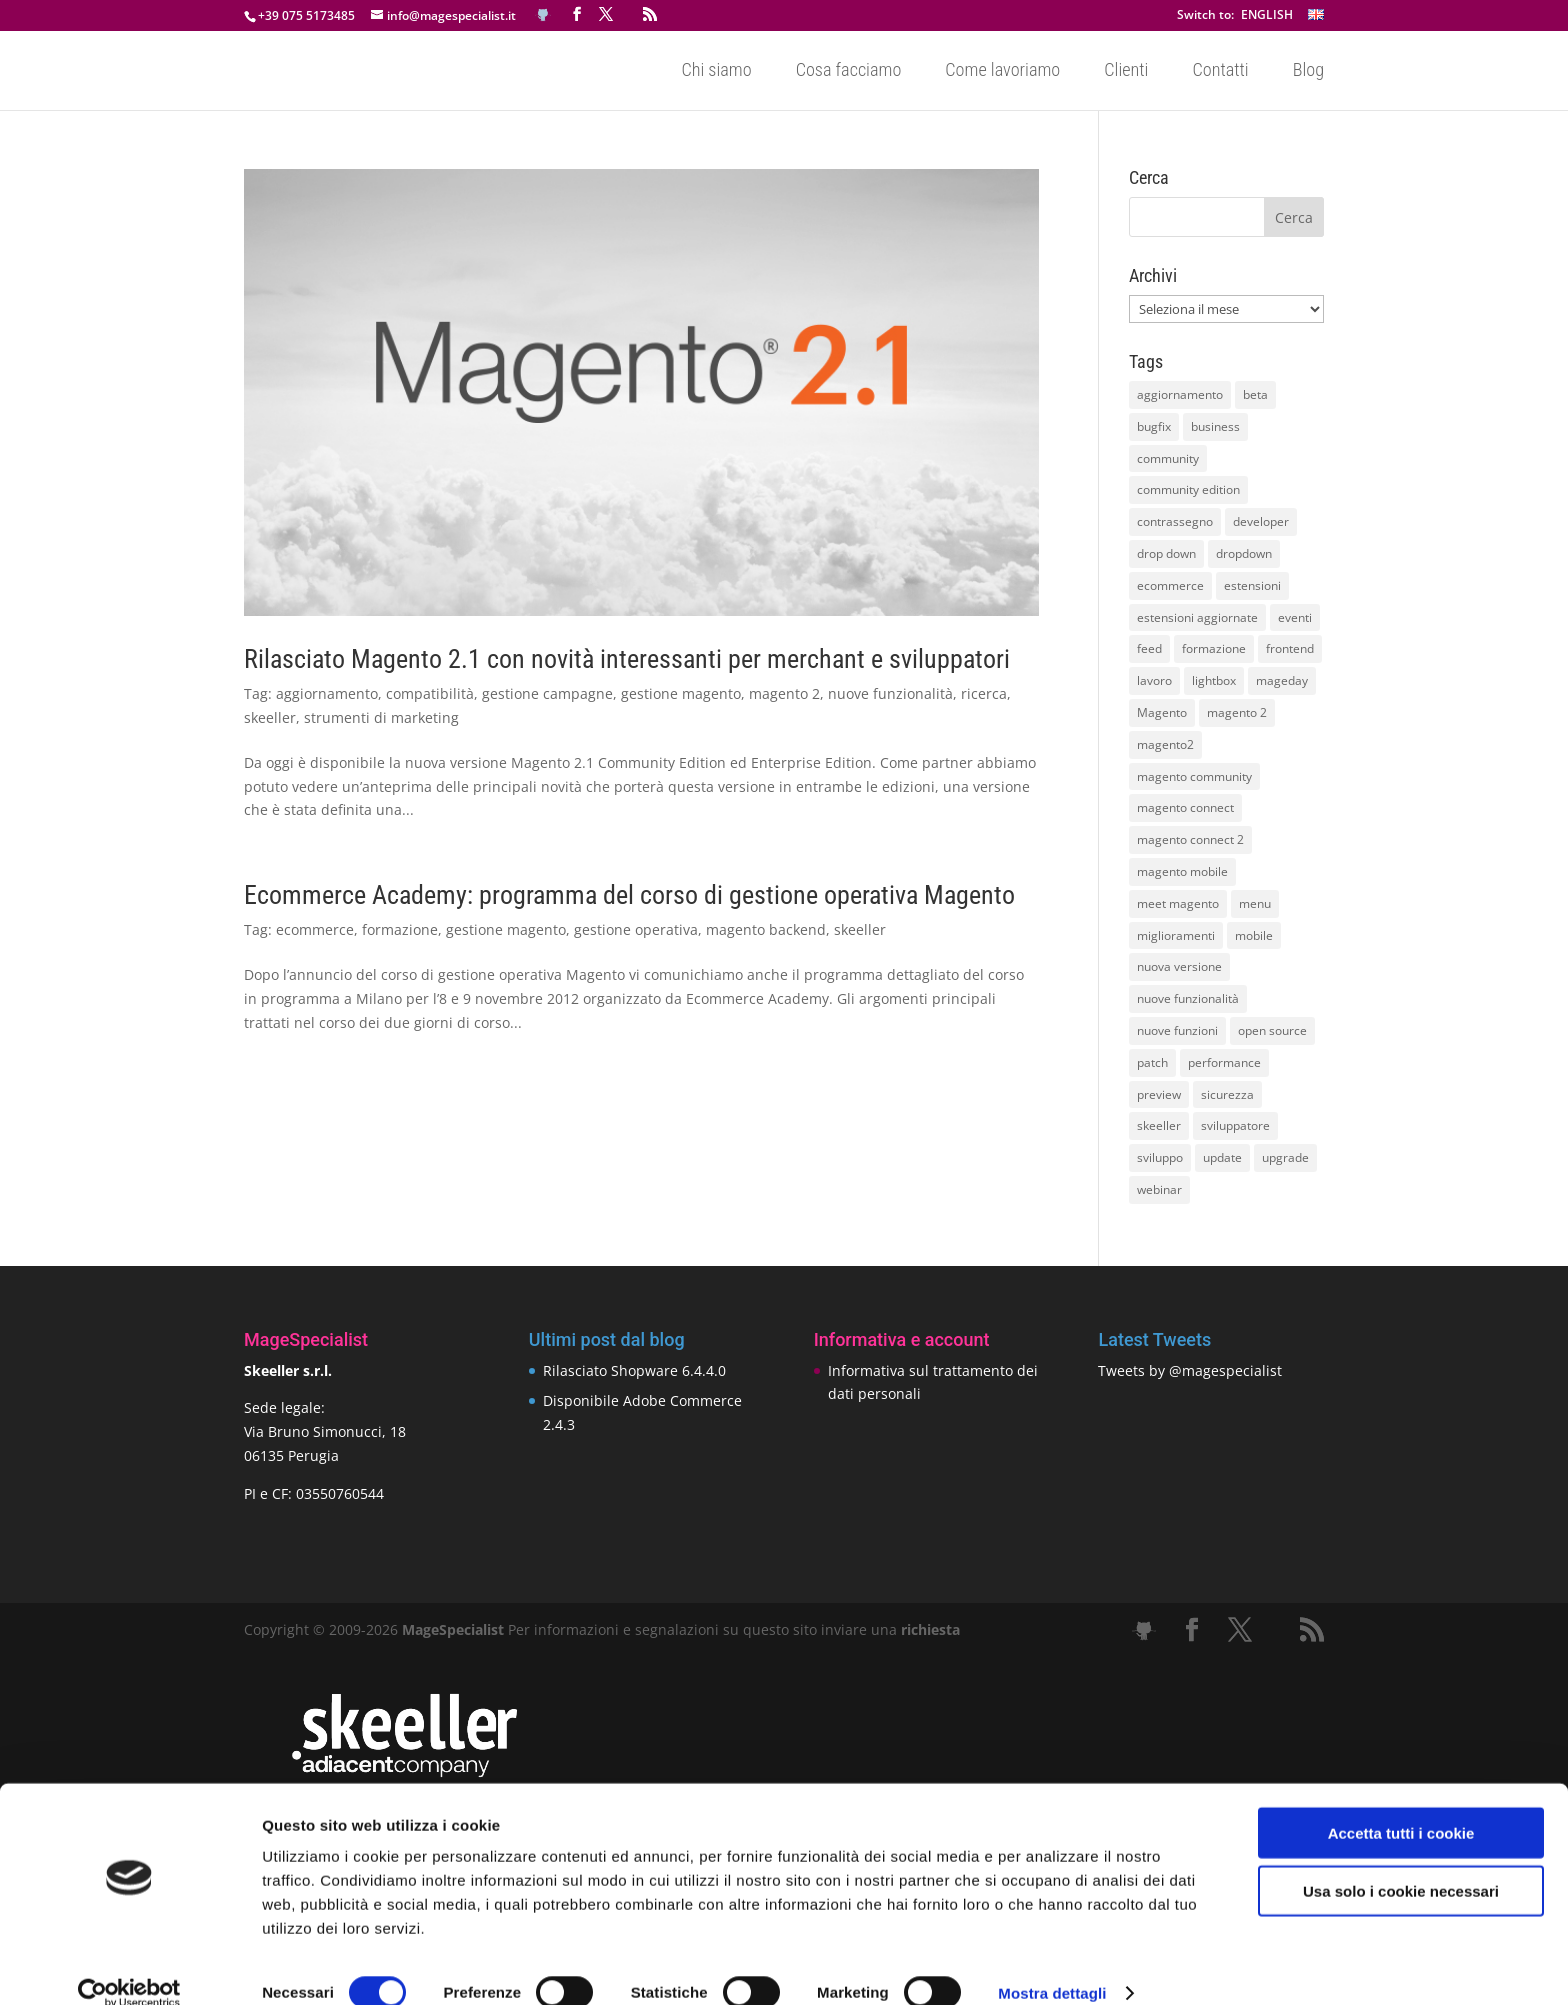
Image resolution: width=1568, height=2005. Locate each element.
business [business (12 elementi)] (1215, 426)
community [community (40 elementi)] (1168, 458)
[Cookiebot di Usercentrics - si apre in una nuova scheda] (129, 1966)
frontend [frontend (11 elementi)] (1290, 648)
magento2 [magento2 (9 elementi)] (1165, 744)
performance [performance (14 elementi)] (1224, 1062)
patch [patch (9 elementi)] (1152, 1062)
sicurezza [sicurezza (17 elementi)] (1227, 1094)
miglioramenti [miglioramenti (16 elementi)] (1176, 935)
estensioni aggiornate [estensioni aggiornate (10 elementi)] (1197, 617)
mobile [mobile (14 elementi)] (1254, 935)
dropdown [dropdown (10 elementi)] (1244, 553)
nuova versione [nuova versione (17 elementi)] (1179, 966)
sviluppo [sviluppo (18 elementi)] (1160, 1157)
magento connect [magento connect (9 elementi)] (1185, 807)
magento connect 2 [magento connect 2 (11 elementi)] (1190, 839)
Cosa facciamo (849, 71)
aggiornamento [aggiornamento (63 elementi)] (1180, 394)
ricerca (984, 693)
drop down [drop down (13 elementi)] (1166, 553)
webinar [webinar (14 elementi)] (1159, 1189)
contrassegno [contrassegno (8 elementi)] (1175, 521)
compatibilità (430, 693)
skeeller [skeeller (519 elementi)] (1159, 1125)
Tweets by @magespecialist (1190, 1370)
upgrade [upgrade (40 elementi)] (1285, 1157)
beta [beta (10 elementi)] (1255, 394)
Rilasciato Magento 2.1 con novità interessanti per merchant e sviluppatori (627, 659)
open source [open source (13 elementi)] (1272, 1030)
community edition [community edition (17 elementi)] (1188, 489)
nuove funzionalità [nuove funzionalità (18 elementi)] (1188, 998)
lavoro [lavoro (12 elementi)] (1154, 680)
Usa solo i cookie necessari (1401, 1864)
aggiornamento (327, 693)
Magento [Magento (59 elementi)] (1162, 712)
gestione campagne (547, 693)
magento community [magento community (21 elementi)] (1194, 776)
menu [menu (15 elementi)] (1255, 903)
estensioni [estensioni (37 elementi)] (1252, 585)
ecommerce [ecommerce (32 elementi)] (1170, 585)
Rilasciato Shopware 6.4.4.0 (634, 1370)
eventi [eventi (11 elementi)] (1295, 617)
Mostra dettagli (1052, 1965)
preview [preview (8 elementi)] (1159, 1094)
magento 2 (784, 693)
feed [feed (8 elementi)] (1149, 648)
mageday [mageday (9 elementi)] (1282, 680)
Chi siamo (716, 71)
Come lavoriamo (1002, 71)
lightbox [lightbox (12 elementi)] (1214, 680)
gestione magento (681, 693)
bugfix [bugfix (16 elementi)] (1154, 426)
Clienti (1126, 71)
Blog (1308, 71)
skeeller (270, 717)
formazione (400, 929)
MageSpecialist (453, 1629)
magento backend (766, 929)
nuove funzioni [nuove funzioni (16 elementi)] (1177, 1030)
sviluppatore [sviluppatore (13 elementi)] (1235, 1125)
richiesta (928, 1629)
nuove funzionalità (890, 693)
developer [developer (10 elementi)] (1261, 521)
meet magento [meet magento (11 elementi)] (1178, 903)
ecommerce (315, 929)
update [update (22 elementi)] (1222, 1157)
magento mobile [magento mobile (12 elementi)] (1182, 871)
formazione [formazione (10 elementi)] (1214, 648)
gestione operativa (636, 929)
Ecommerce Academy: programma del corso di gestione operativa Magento (629, 895)
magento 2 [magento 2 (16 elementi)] (1237, 712)
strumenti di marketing (381, 717)
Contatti (1220, 71)
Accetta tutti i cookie (1401, 1805)
